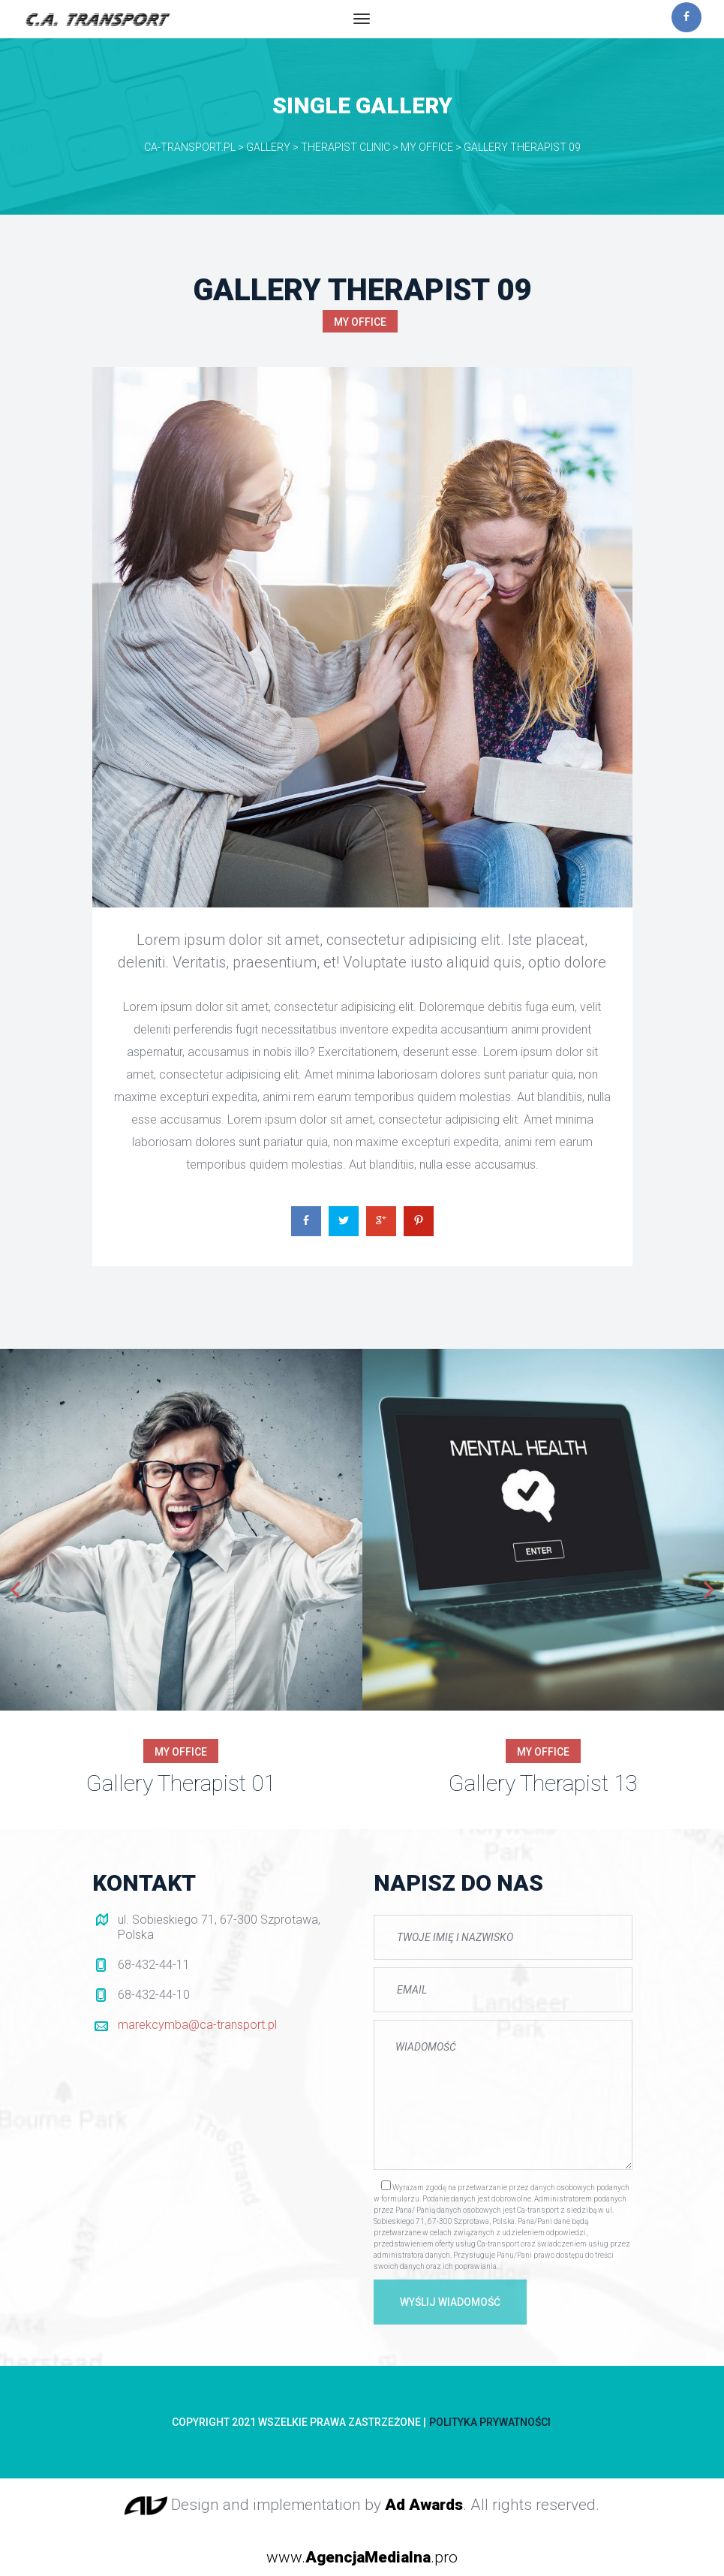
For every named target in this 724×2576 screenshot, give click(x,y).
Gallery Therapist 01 (180, 1783)
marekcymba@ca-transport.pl (197, 2025)
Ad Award (424, 2505)
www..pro (362, 2557)
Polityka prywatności (490, 2422)
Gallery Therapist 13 (543, 1783)
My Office (360, 322)
